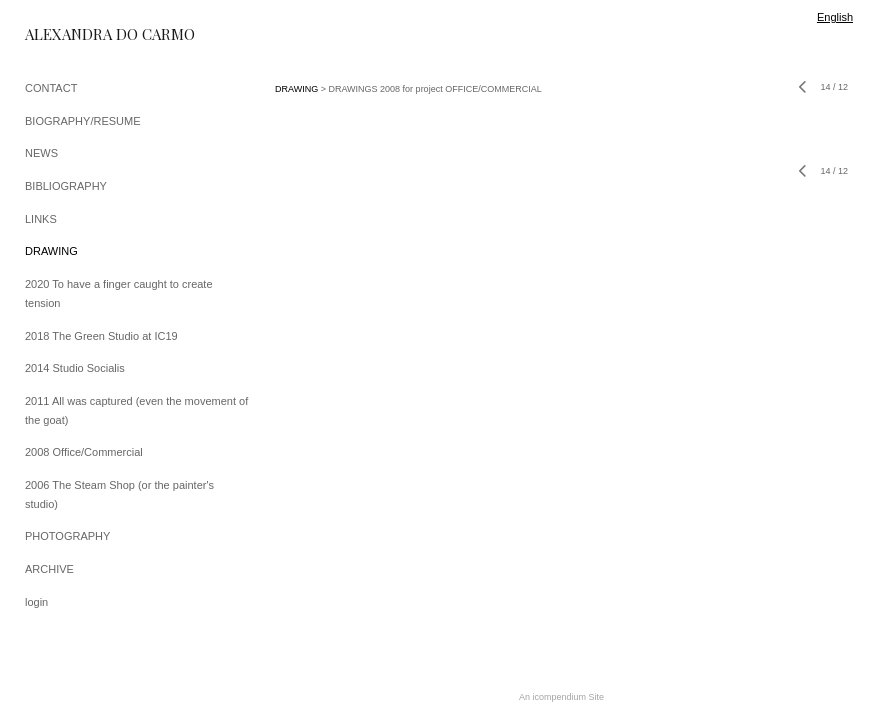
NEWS (41, 153)
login (36, 602)
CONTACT (51, 88)
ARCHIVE (49, 569)
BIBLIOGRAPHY (66, 186)
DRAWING (51, 251)
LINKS (41, 219)
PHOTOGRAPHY (67, 536)
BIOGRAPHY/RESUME (83, 121)
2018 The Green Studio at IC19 (101, 336)
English (835, 17)
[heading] (75, 34)
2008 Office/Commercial (84, 452)
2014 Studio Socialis (75, 368)
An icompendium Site (561, 697)
